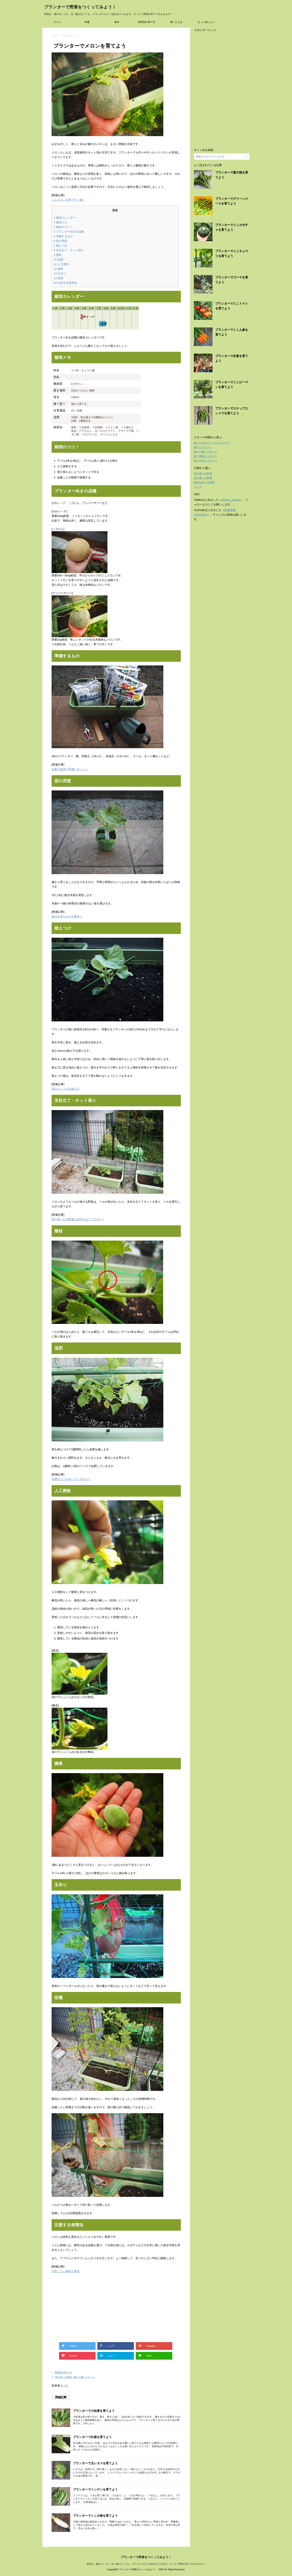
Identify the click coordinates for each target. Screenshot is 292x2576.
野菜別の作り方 (63, 2372)
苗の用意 (60, 240)
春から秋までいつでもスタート (212, 442)
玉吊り (60, 273)
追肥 (58, 259)
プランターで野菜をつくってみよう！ (80, 7)
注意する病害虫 (65, 282)
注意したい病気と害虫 (66, 2271)
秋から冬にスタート (205, 460)
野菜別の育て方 (146, 22)
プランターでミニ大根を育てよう (95, 2515)
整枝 (58, 254)
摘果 (58, 268)
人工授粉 (61, 264)
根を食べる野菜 (203, 477)
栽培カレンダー (65, 217)
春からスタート (203, 447)
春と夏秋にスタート (205, 456)
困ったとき (176, 22)
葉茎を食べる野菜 (204, 482)
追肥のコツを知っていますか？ (71, 1479)
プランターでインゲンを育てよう (95, 2489)
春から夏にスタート (84, 2377)
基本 (116, 22)
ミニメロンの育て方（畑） (68, 199)
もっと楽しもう (206, 22)
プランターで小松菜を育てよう (94, 2410)
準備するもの (63, 236)
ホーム (57, 22)
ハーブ (198, 486)
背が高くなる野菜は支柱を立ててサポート (78, 1219)
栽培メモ (60, 222)
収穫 (58, 278)
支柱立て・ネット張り (69, 250)
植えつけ (60, 245)
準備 (87, 22)
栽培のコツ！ (63, 227)
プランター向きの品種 (69, 231)
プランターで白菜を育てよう (92, 2437)
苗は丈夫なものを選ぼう (67, 916)
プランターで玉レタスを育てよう (95, 2463)
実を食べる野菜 (63, 2377)
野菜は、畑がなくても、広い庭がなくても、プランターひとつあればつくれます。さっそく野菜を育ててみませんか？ (146, 2563)
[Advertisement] (83, 2307)
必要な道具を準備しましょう (70, 769)
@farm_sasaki (230, 499)
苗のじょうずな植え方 (66, 1088)
